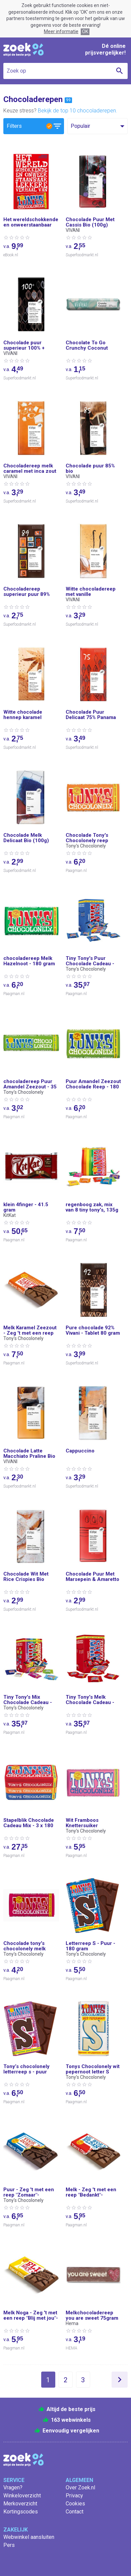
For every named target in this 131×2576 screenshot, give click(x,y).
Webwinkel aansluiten (28, 2537)
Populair (80, 126)
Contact (74, 2511)
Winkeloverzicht (22, 2495)
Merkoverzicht (20, 2503)
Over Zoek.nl (80, 2487)
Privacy (74, 2495)
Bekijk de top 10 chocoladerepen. (77, 110)
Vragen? (12, 2487)
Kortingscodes (20, 2511)
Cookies (75, 2503)
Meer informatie (61, 31)
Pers (9, 2545)
